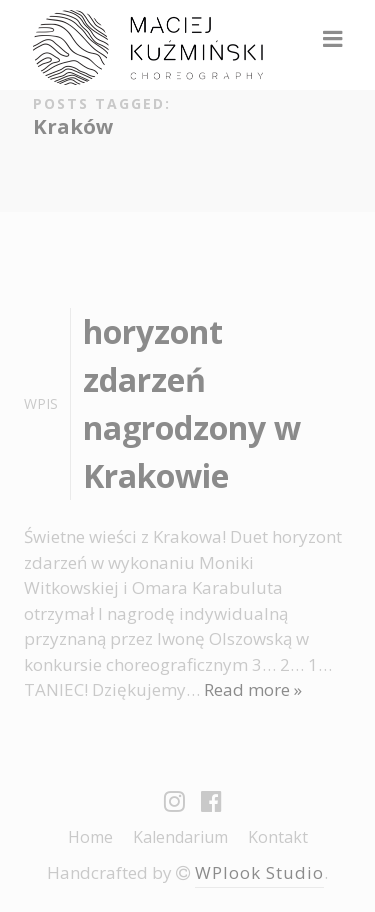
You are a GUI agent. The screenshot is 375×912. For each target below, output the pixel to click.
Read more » (253, 689)
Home (90, 837)
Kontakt (278, 837)
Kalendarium (180, 837)
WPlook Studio (259, 872)
